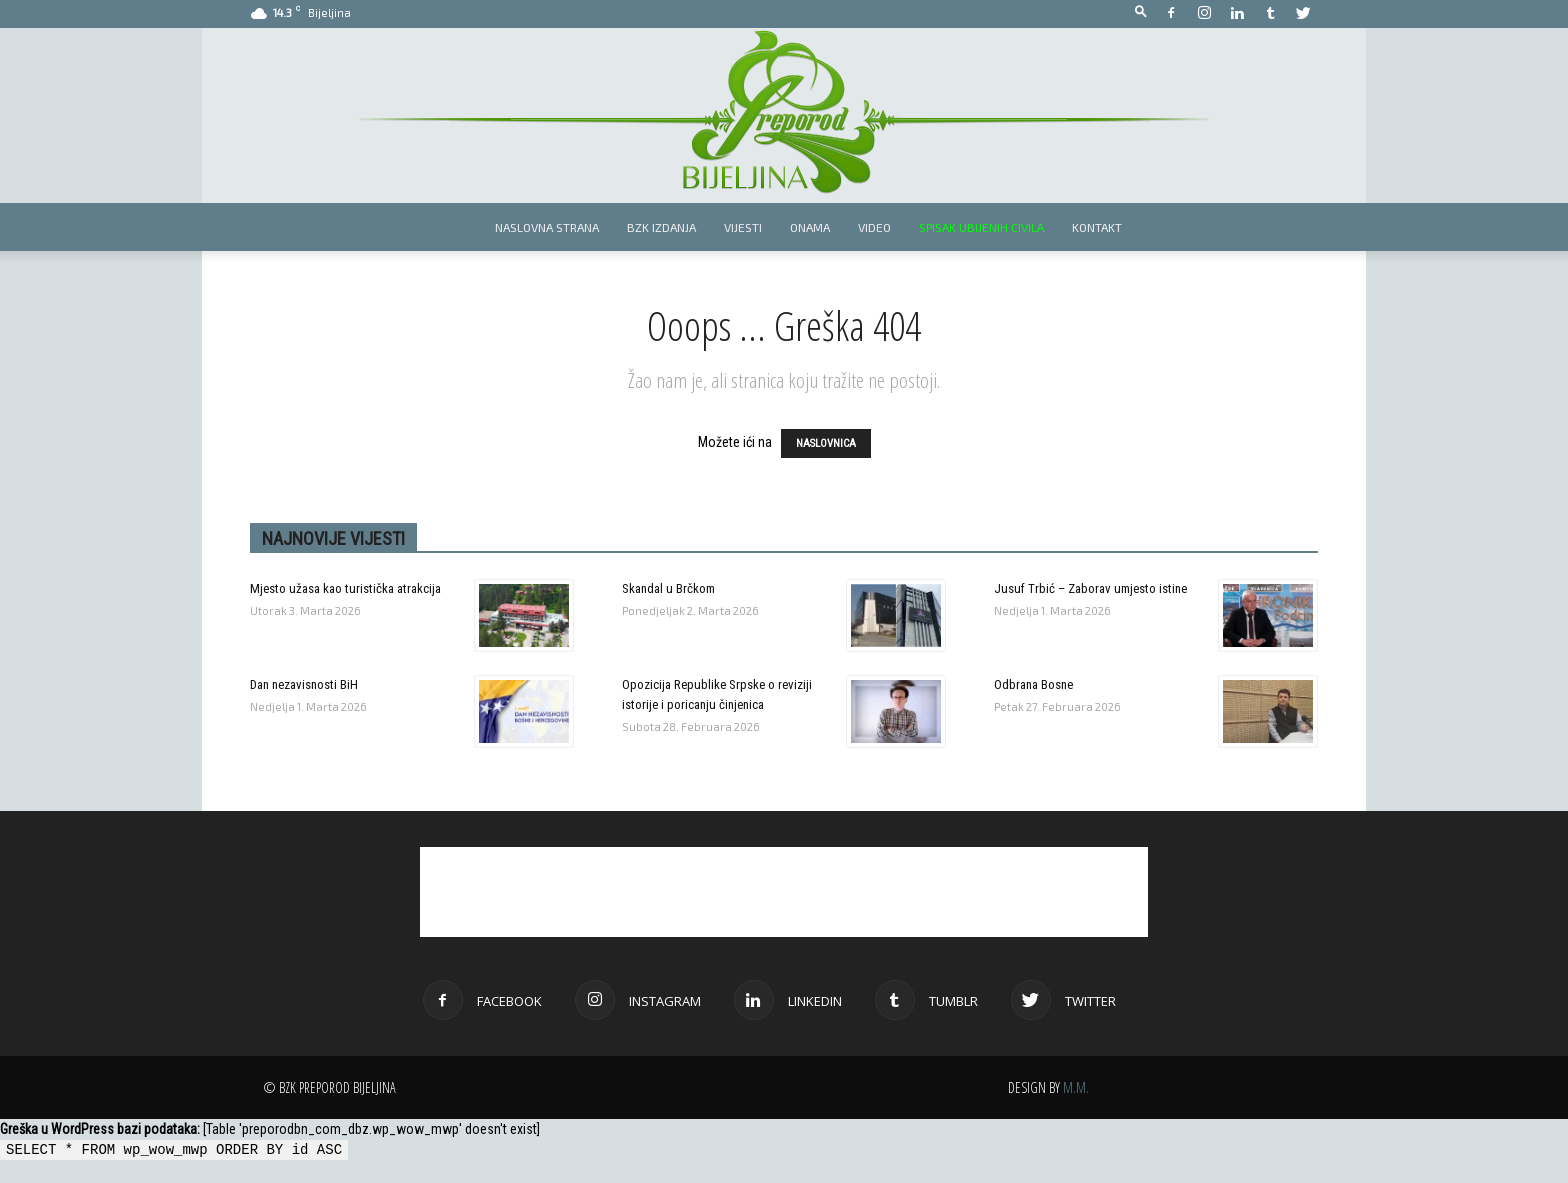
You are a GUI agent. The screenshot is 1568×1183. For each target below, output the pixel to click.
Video (874, 227)
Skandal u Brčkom (668, 588)
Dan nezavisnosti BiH (304, 684)
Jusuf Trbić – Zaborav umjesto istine (1090, 588)
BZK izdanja (661, 227)
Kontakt (1097, 227)
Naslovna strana (547, 227)
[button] (1141, 12)
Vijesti (743, 227)
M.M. (1076, 1087)
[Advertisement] (784, 892)
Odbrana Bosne (1033, 684)
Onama (810, 227)
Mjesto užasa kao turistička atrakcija (345, 588)
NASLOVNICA (826, 443)
